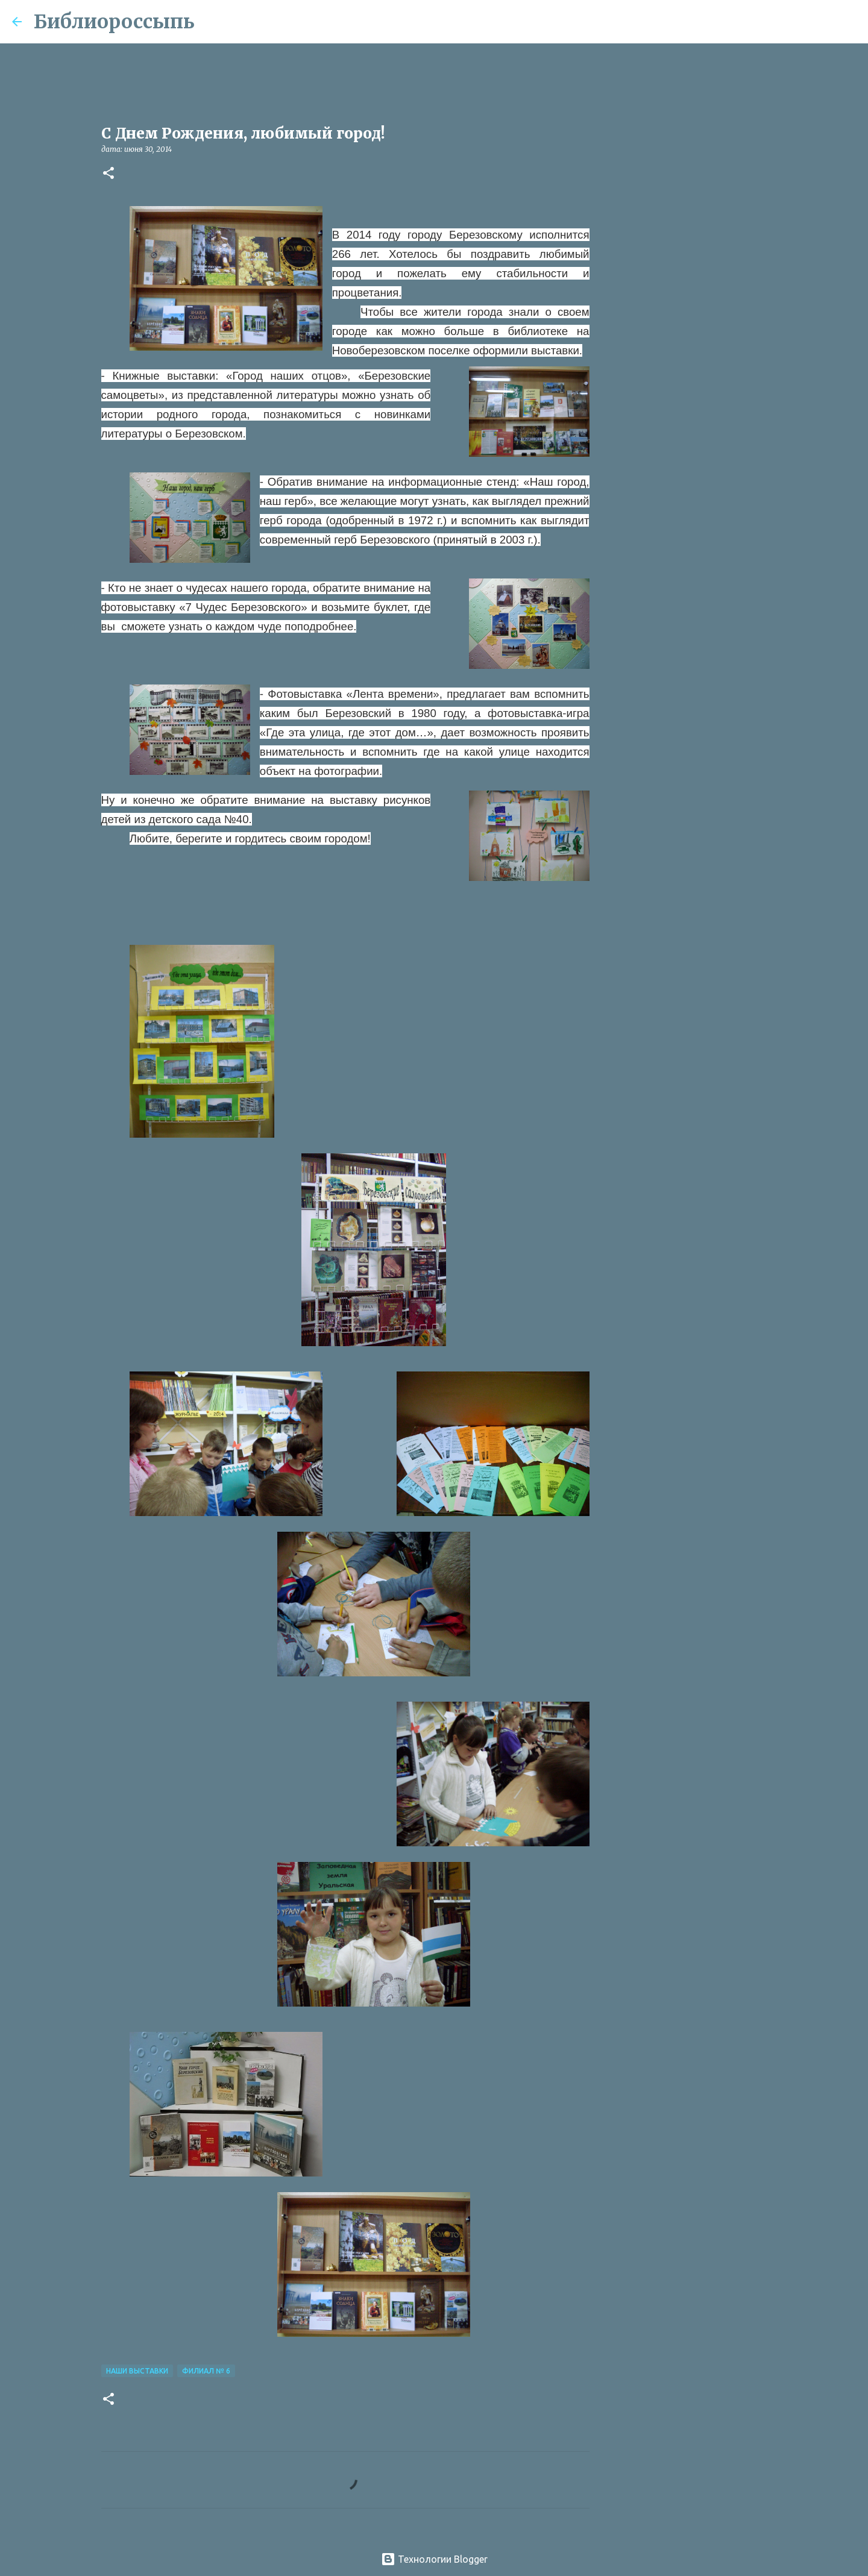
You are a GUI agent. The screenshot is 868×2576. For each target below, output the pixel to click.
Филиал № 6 (206, 2371)
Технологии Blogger (434, 2559)
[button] (108, 174)
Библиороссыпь (114, 22)
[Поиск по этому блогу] (795, 21)
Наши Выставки (137, 2371)
